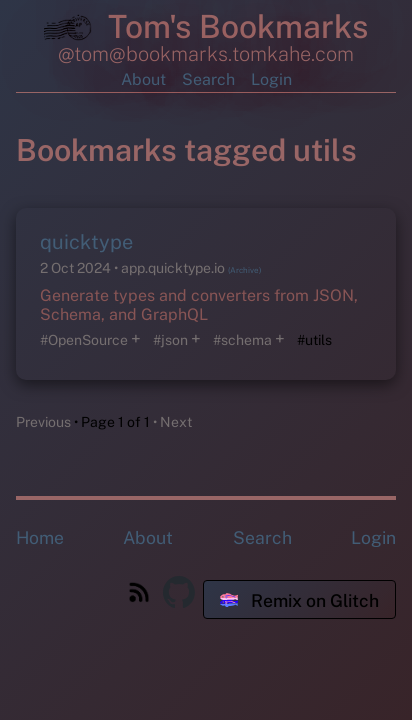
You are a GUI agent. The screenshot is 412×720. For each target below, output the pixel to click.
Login (271, 79)
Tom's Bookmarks (206, 30)
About (143, 79)
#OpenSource (84, 340)
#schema (242, 340)
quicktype (86, 242)
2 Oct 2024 (77, 268)
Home (40, 537)
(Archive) (244, 270)
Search (208, 79)
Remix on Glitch (299, 600)
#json (170, 340)
